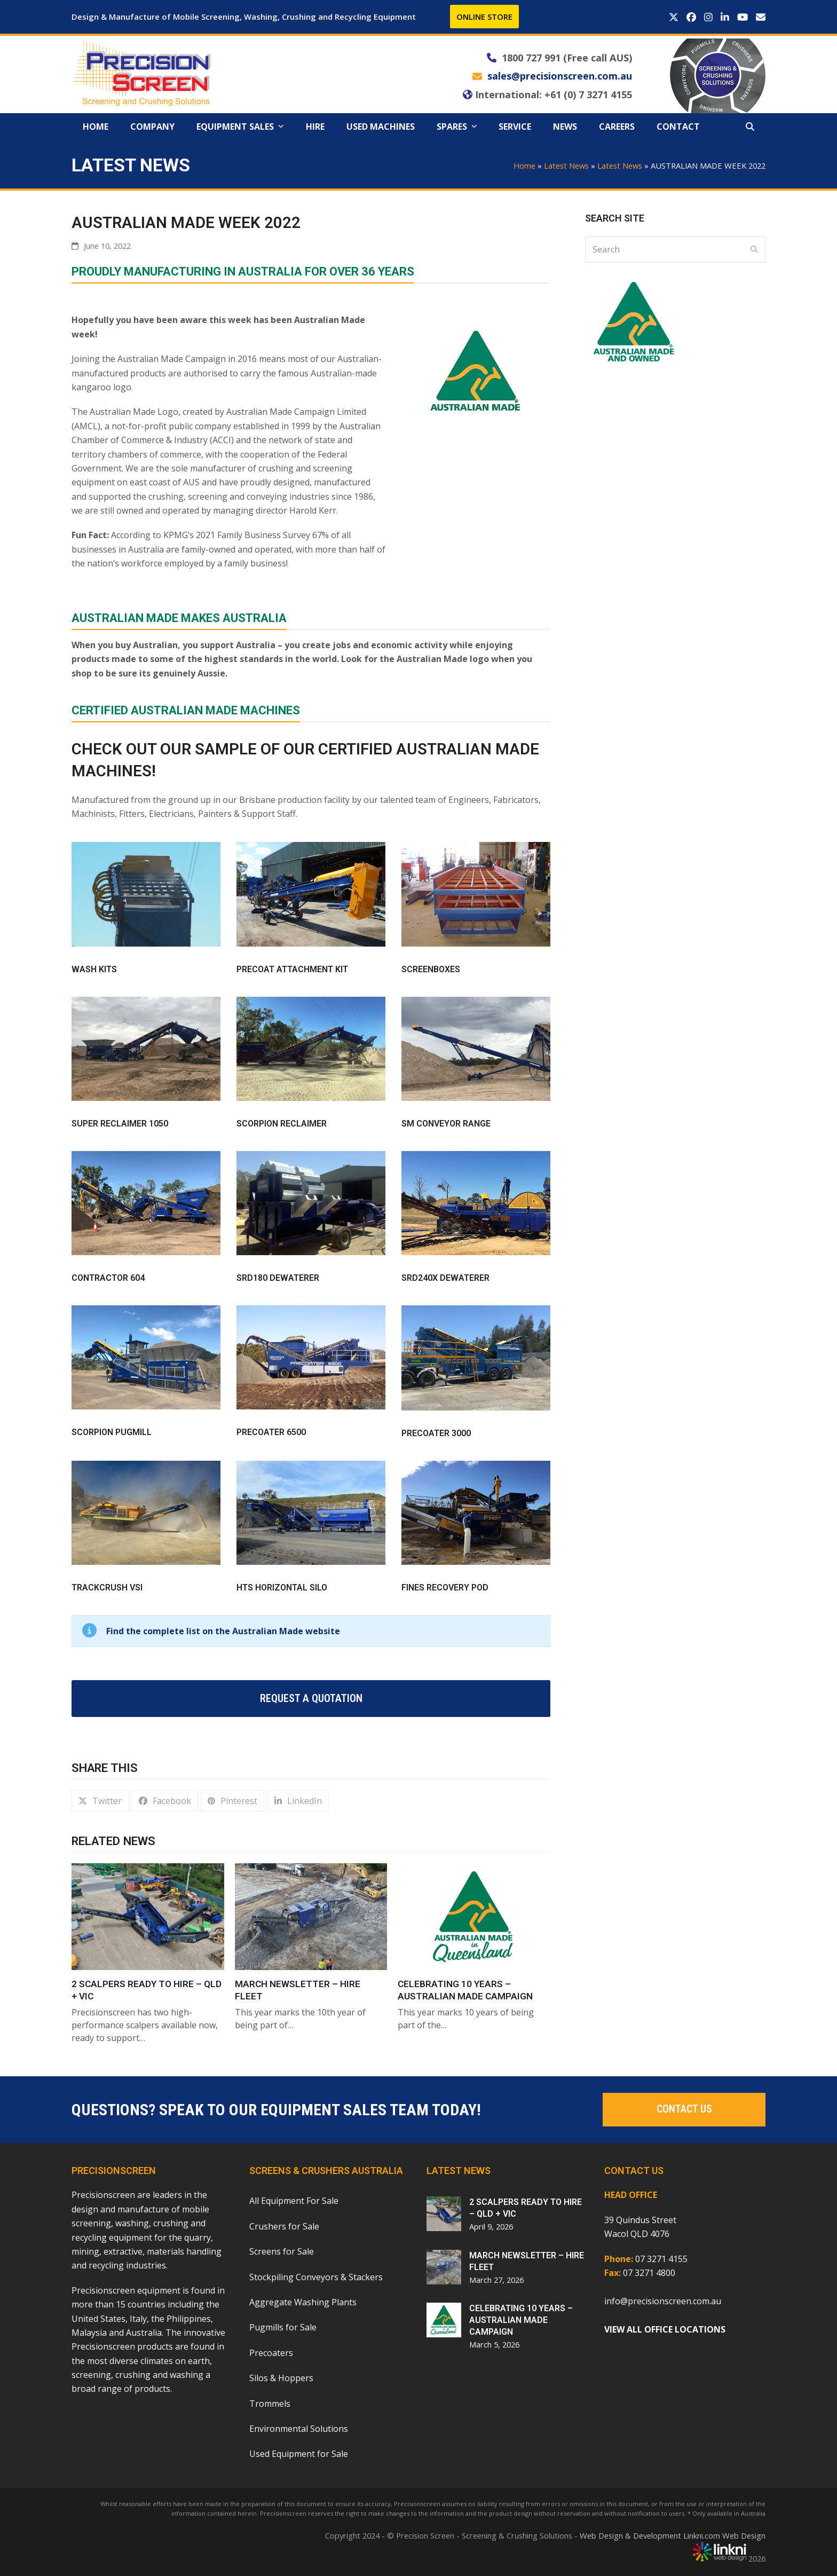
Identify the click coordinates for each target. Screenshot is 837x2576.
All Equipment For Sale (293, 2201)
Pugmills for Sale (283, 2327)
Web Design (743, 2535)
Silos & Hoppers (281, 2378)
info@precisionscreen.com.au (662, 2301)
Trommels (269, 2403)
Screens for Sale (281, 2251)
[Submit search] (754, 249)
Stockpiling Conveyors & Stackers (316, 2277)
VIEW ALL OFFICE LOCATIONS (664, 2329)
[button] (750, 126)
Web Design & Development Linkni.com (650, 2535)
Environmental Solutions (298, 2429)
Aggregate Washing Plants (303, 2302)
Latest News (566, 165)
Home (524, 165)
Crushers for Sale (284, 2226)
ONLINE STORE (484, 16)
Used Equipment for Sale (298, 2454)
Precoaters (271, 2353)
